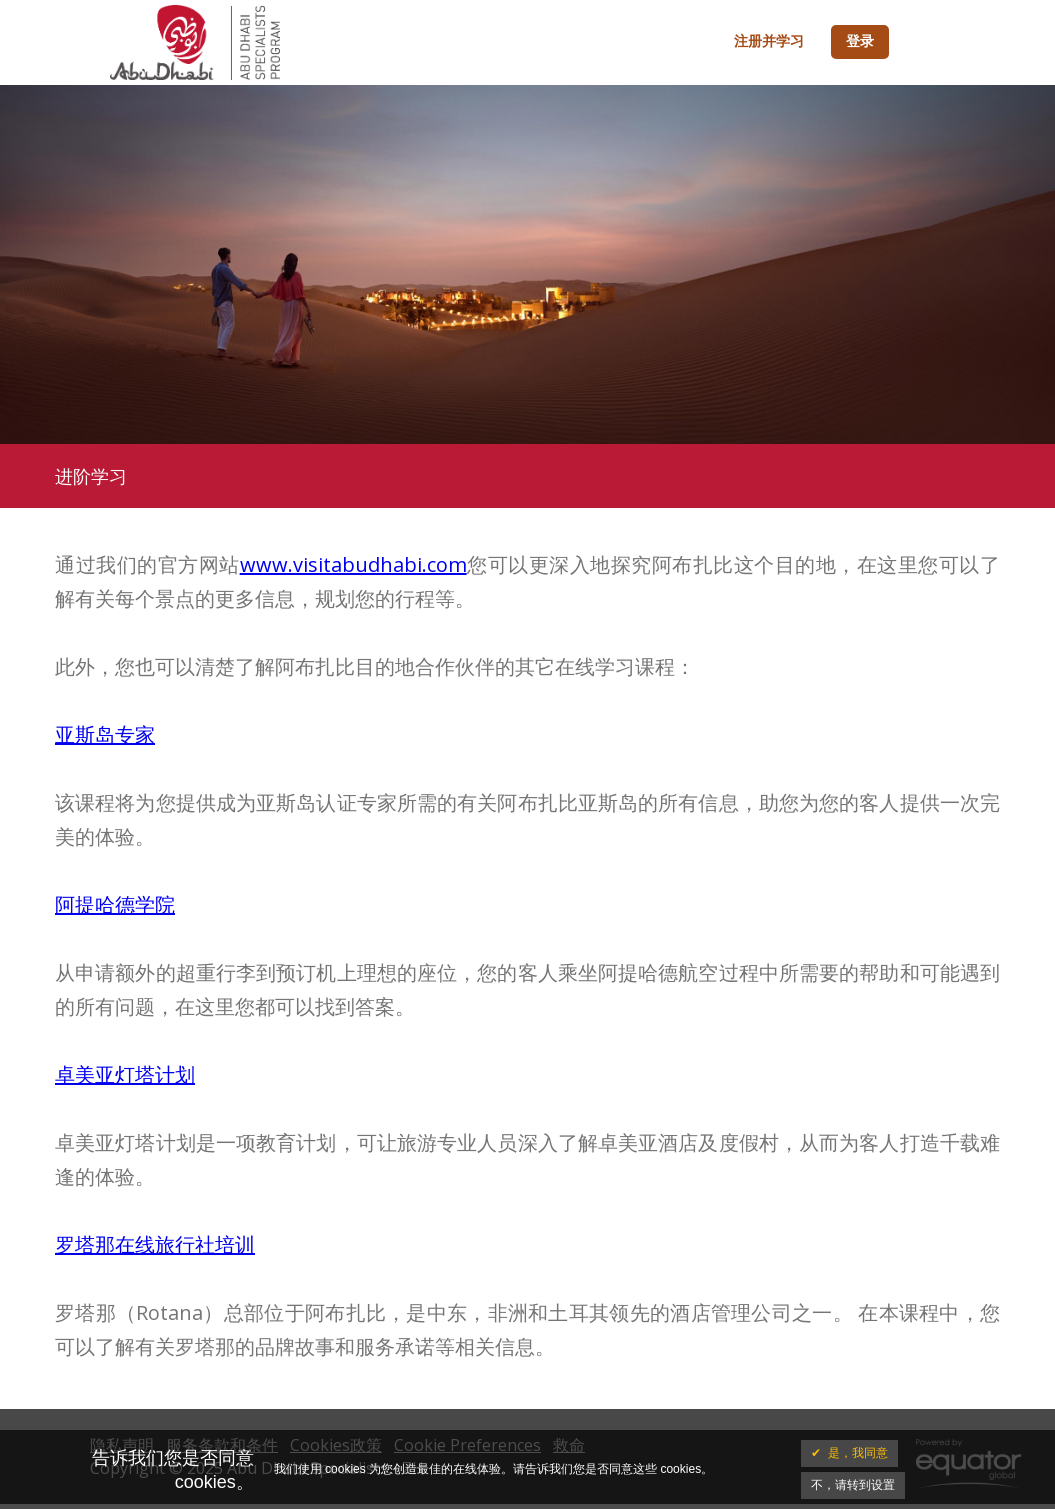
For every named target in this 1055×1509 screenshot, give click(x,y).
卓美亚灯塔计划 (125, 1074)
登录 (860, 42)
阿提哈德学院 (115, 904)
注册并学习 (769, 42)
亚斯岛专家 (105, 734)
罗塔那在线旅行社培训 (155, 1244)
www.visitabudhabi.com (353, 564)
